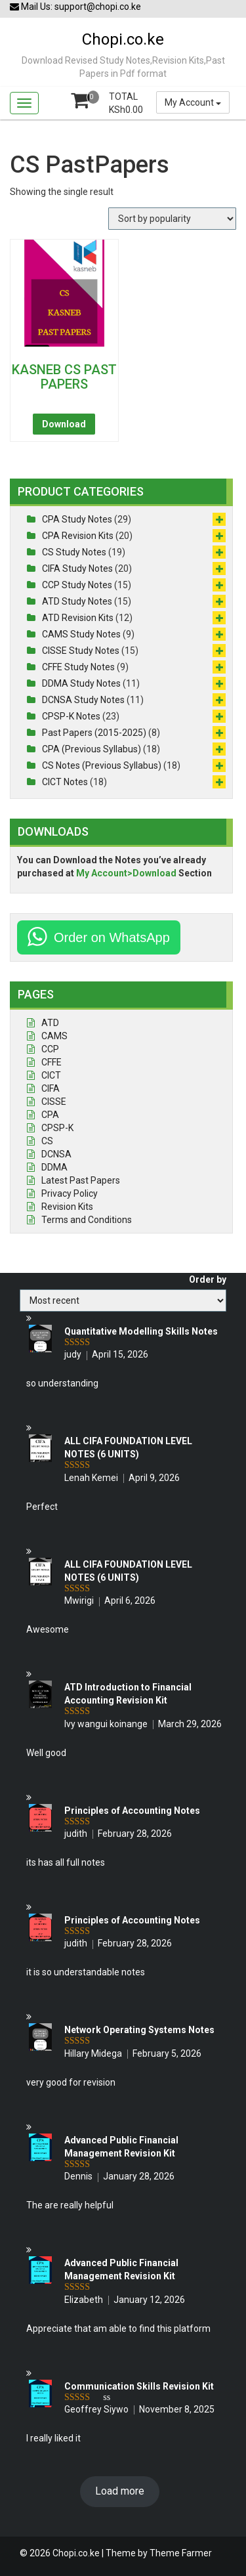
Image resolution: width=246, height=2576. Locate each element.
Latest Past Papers (80, 1180)
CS (47, 1141)
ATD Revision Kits (77, 617)
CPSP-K (57, 1128)
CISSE (53, 1101)
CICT (51, 1075)
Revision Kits (67, 1206)
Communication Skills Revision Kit (139, 2386)
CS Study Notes (74, 552)
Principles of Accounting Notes (132, 1810)
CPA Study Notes (77, 519)
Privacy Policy (69, 1193)
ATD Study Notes (77, 601)
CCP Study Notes (77, 585)
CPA (50, 1114)
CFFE (51, 1062)
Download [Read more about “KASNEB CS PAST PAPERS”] (64, 424)
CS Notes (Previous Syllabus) (101, 765)
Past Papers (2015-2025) (94, 732)
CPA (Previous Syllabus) (91, 749)
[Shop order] (172, 218)
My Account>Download (126, 873)
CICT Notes (65, 782)
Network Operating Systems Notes (139, 2030)
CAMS (54, 1036)
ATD (50, 1023)
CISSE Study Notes (80, 650)
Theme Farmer (181, 2553)
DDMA (54, 1167)
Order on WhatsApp (112, 937)
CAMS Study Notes (81, 634)
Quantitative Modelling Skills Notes (141, 1331)
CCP (50, 1049)
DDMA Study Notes (81, 683)
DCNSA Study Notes (83, 700)
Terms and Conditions (86, 1219)
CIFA (50, 1088)
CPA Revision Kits (77, 535)
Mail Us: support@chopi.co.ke (75, 6)
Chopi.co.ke (123, 39)
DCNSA (56, 1154)
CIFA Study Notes (77, 568)
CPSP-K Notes (71, 716)
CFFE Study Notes (78, 667)
